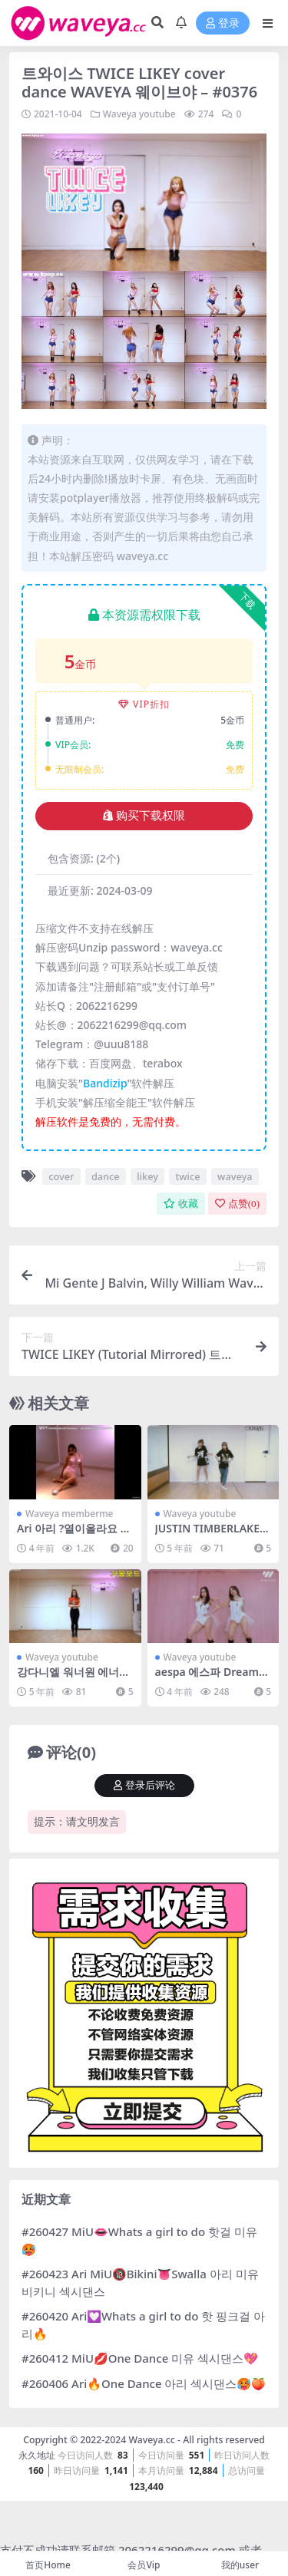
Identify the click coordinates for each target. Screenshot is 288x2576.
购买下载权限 (144, 816)
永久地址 (36, 2455)
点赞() (237, 1203)
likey (147, 1176)
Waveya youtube (139, 113)
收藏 (181, 1203)
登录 (223, 23)
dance (105, 1176)
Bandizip (105, 1083)
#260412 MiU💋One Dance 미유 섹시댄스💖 (140, 2358)
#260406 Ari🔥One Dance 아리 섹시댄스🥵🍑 (144, 2383)
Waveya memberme (69, 1513)
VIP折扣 (144, 704)
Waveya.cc (151, 2439)
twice (187, 1176)
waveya (234, 1176)
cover (61, 1176)
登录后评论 (144, 1785)
